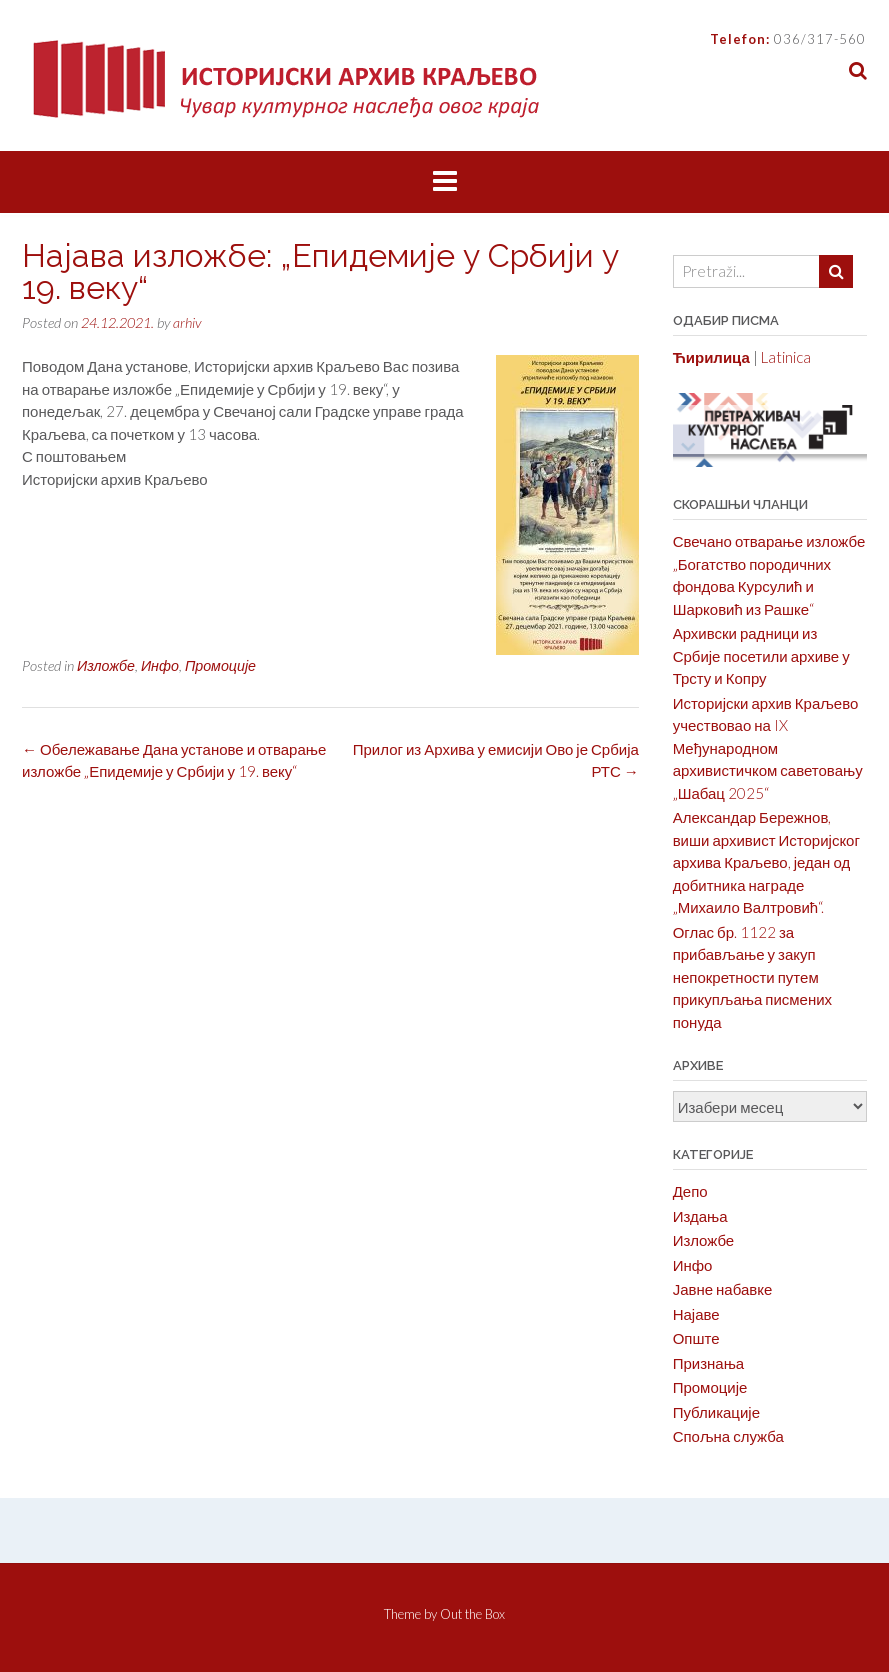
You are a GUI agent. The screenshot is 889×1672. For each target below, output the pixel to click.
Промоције (220, 665)
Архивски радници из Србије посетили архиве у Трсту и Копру (761, 655)
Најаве (696, 1314)
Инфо (160, 665)
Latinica (786, 357)
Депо (690, 1191)
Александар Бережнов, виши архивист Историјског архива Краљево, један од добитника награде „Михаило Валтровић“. (766, 862)
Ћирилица (711, 357)
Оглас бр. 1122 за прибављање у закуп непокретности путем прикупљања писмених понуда (752, 977)
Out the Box (472, 1614)
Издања (700, 1216)
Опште (696, 1338)
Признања (709, 1363)
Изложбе (106, 665)
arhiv (187, 322)
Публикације (716, 1412)
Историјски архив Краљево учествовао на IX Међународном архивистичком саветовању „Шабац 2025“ (768, 748)
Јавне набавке (723, 1289)
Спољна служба (728, 1436)
